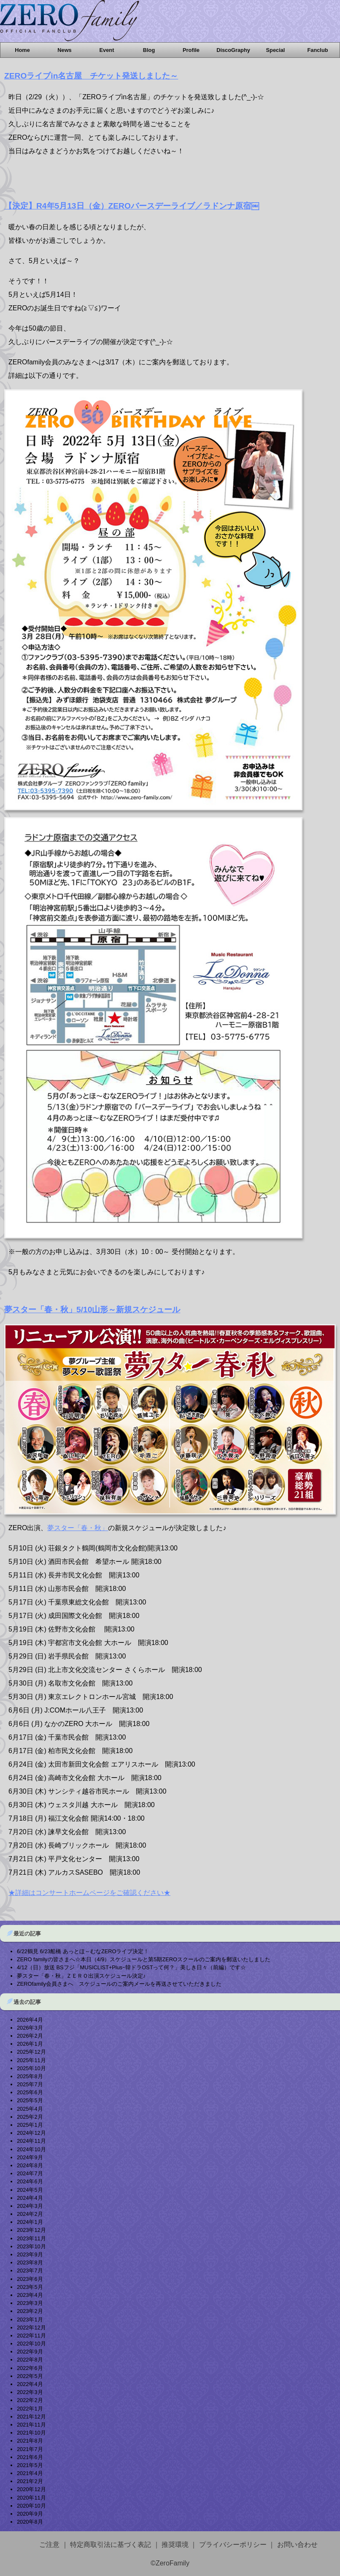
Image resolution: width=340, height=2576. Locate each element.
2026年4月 (30, 2020)
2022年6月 (30, 2368)
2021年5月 (30, 2465)
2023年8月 (30, 2262)
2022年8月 (30, 2359)
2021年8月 (30, 2441)
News (64, 50)
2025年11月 (31, 2060)
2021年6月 (30, 2457)
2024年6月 (30, 2181)
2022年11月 (31, 2335)
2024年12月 (31, 2133)
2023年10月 (31, 2246)
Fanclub (317, 50)
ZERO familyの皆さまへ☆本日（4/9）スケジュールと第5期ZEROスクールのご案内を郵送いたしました (143, 1959)
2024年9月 (30, 2157)
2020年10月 (31, 2506)
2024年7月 (30, 2173)
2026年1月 (30, 2044)
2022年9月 (30, 2351)
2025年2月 (30, 2117)
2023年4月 (30, 2295)
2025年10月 (31, 2068)
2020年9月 (30, 2514)
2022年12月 (31, 2327)
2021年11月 (31, 2424)
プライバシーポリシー (233, 2544)
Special (275, 50)
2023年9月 (30, 2254)
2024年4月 (30, 2198)
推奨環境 (175, 2544)
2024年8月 (30, 2165)
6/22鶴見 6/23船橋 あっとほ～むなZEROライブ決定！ (83, 1951)
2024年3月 (30, 2206)
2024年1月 (30, 2222)
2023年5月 (30, 2287)
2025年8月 (30, 2076)
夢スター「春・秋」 (77, 1527)
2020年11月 (31, 2498)
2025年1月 (30, 2125)
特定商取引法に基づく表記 (110, 2544)
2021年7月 (30, 2449)
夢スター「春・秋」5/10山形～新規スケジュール (92, 1309)
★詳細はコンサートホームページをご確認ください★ (89, 1892)
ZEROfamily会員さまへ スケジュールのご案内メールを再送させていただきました (119, 1984)
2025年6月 (30, 2092)
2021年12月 (31, 2416)
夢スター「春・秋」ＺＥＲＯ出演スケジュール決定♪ (81, 1976)
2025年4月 (30, 2109)
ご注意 (49, 2544)
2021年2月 (30, 2481)
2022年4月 (30, 2384)
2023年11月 (31, 2238)
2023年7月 (30, 2270)
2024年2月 (30, 2214)
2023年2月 (30, 2311)
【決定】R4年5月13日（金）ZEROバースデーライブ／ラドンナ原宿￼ (131, 205)
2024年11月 (31, 2141)
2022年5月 (30, 2376)
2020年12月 (31, 2489)
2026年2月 (30, 2036)
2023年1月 (30, 2319)
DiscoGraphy (233, 50)
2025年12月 (31, 2052)
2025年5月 (30, 2100)
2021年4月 (30, 2473)
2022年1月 (30, 2408)
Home (22, 50)
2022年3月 (30, 2392)
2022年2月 (30, 2400)
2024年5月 (30, 2190)
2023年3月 (30, 2303)
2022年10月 (31, 2343)
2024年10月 (31, 2149)
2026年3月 (30, 2028)
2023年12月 (31, 2230)
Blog (149, 50)
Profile (191, 50)
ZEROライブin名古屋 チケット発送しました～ (91, 75)
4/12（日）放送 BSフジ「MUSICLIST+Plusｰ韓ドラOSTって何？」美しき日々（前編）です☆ (131, 1967)
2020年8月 (30, 2522)
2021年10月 (31, 2432)
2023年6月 (30, 2279)
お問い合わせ (297, 2544)
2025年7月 (30, 2084)
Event (107, 50)
